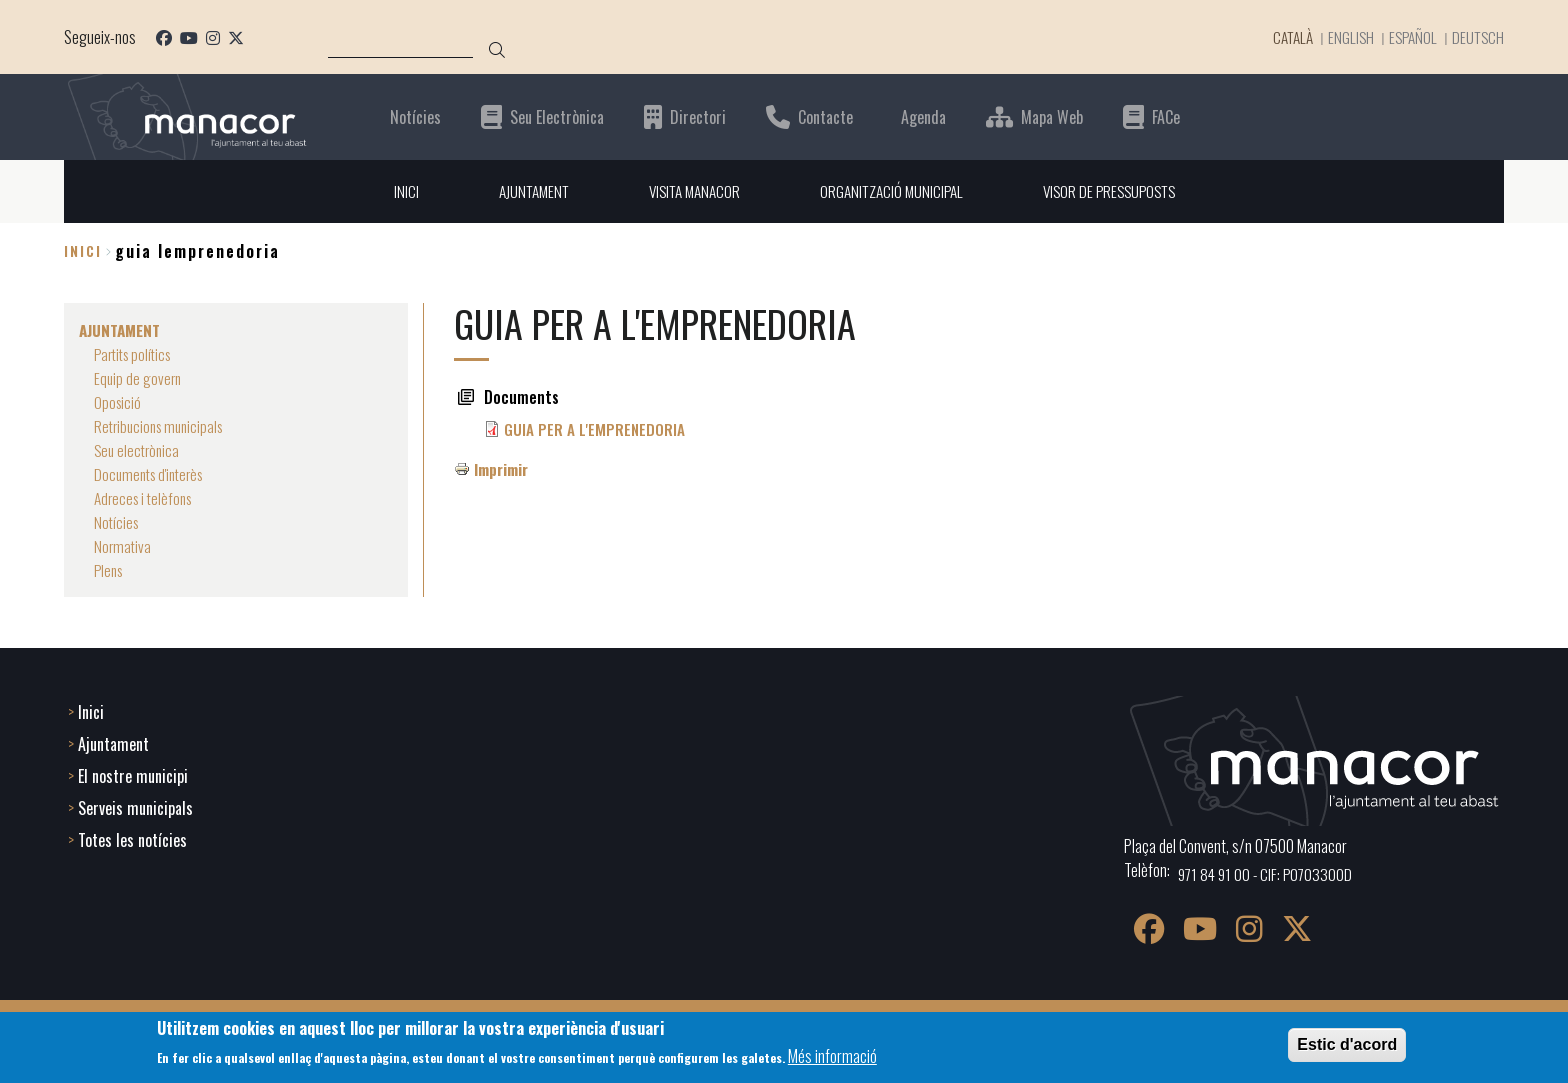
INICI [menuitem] (392, 191)
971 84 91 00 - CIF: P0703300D (1268, 872)
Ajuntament (113, 742)
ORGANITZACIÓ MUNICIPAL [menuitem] (892, 191)
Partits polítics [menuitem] (136, 354)
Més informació (832, 1056)
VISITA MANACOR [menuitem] (689, 191)
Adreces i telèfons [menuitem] (146, 498)
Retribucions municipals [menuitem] (163, 426)
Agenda (923, 116)
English (1345, 37)
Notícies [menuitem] (117, 522)
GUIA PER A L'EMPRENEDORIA (595, 429)
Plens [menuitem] (110, 570)
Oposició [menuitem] (118, 402)
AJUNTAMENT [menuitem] (522, 191)
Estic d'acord (1347, 1044)
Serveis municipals (135, 806)
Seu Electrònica (557, 116)
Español (1409, 37)
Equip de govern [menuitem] (139, 378)
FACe (1166, 116)
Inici (83, 251)
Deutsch (1477, 37)
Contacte (825, 116)
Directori (698, 116)
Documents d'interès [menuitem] (153, 474)
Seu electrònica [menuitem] (139, 450)
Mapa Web (1052, 116)
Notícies (415, 116)
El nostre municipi (133, 774)
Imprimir (503, 469)
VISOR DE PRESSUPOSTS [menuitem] (1117, 191)
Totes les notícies (132, 838)
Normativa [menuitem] (123, 546)
